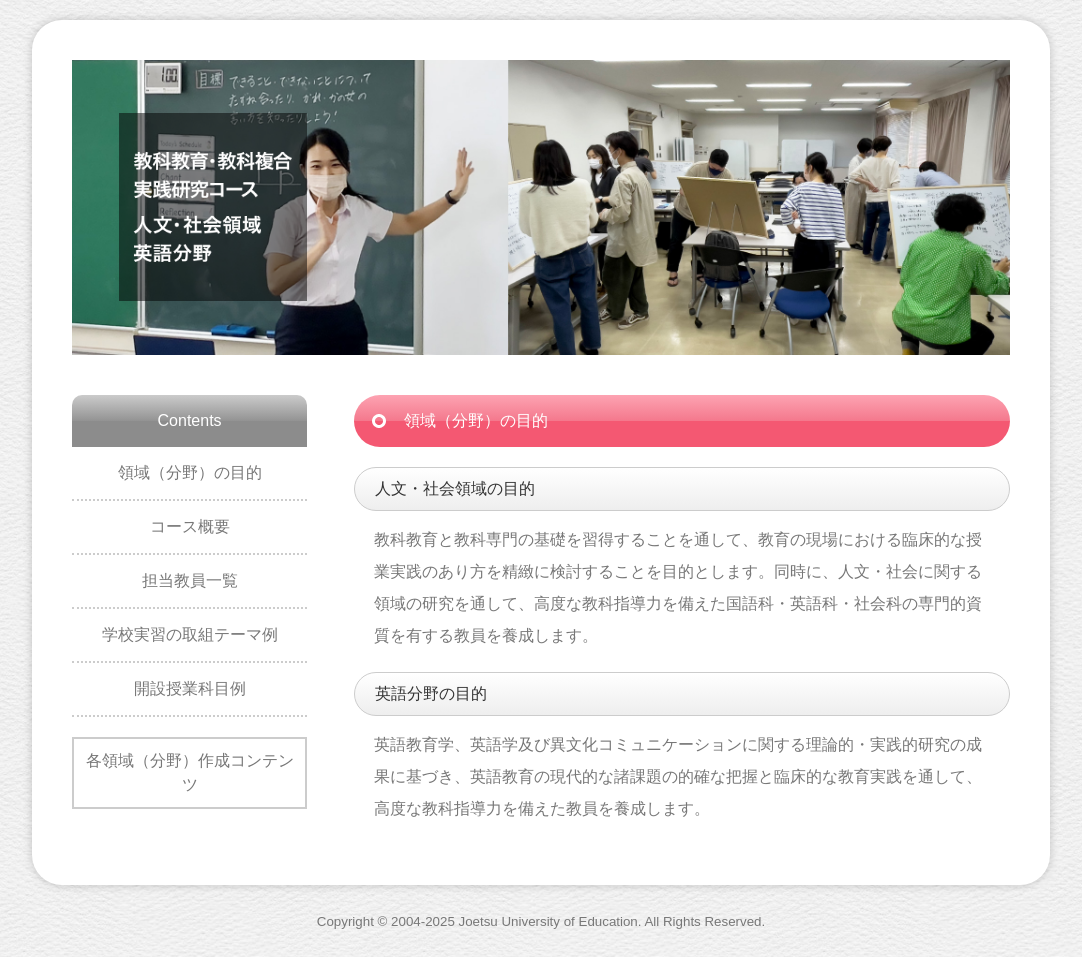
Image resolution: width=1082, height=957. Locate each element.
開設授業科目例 (190, 688)
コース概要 (190, 526)
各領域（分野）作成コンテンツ (190, 772)
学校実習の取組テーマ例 (190, 634)
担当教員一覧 (190, 580)
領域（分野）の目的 (190, 472)
